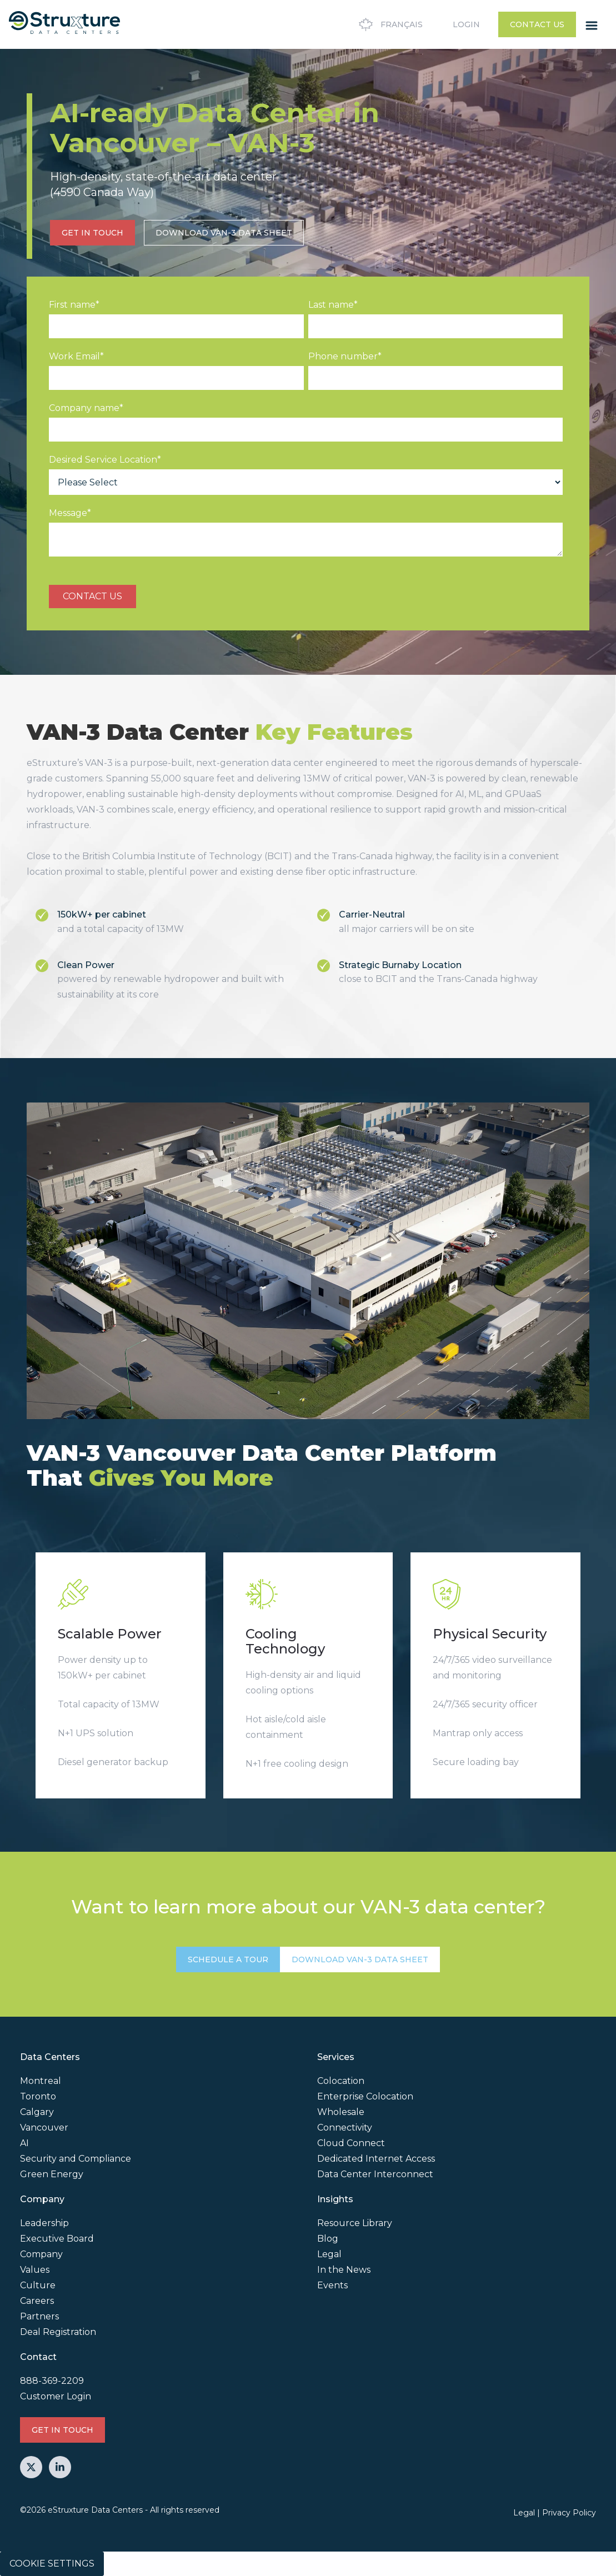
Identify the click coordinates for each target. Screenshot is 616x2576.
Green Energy (51, 2174)
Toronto (38, 2096)
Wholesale (340, 2112)
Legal (329, 2254)
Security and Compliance (75, 2158)
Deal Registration (58, 2332)
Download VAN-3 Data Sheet (224, 233)
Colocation (340, 2081)
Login (466, 24)
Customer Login (55, 2396)
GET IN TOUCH (92, 233)
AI (24, 2143)
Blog (327, 2238)
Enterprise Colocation (365, 2096)
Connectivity (344, 2127)
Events (332, 2285)
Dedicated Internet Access (376, 2158)
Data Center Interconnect (375, 2174)
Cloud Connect (351, 2143)
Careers (37, 2301)
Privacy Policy (569, 2513)
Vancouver (44, 2127)
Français (389, 24)
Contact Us (537, 24)
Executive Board (57, 2238)
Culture (38, 2285)
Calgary (37, 2112)
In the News (343, 2269)
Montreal (40, 2081)
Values (34, 2269)
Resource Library (354, 2223)
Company (41, 2254)
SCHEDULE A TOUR (228, 1959)
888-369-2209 (52, 2380)
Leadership (44, 2223)
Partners (39, 2316)
